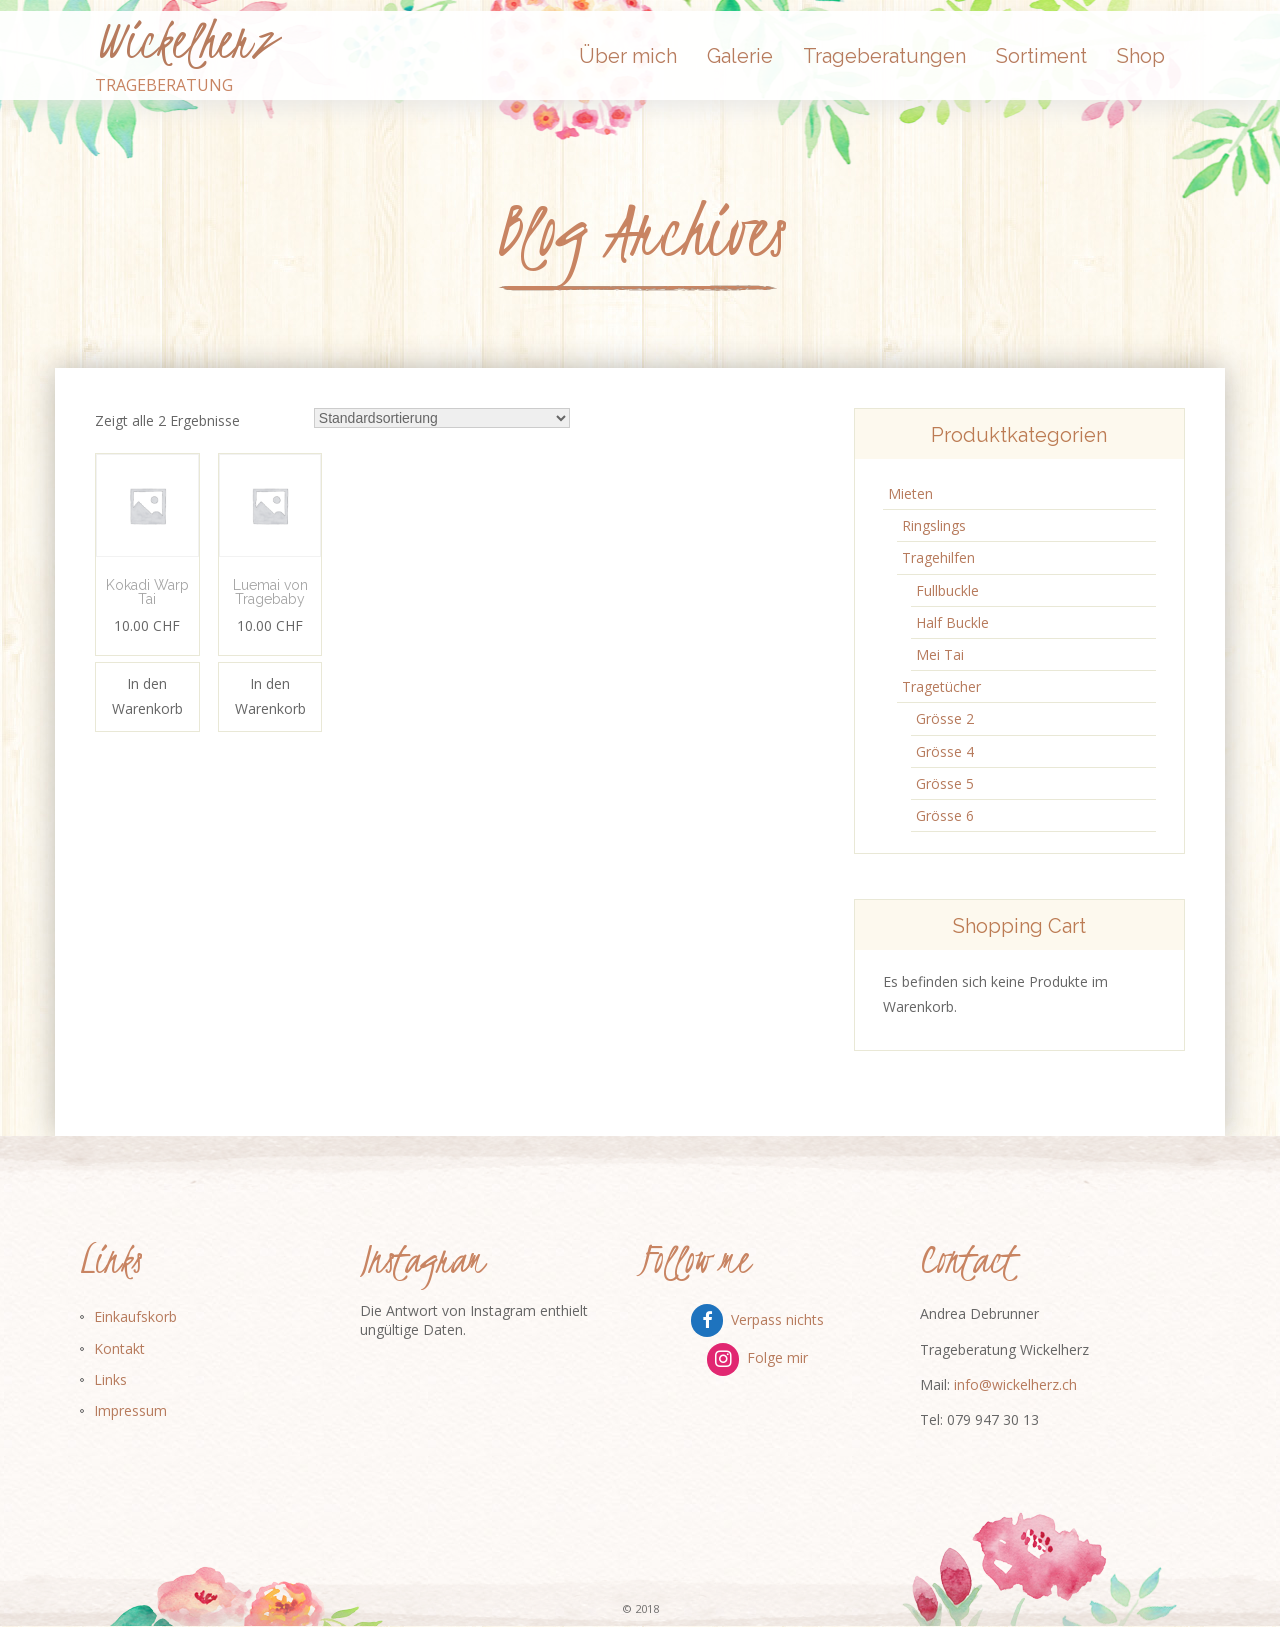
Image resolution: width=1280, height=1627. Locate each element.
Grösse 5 (945, 783)
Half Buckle (952, 622)
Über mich (628, 56)
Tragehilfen (938, 557)
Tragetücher (941, 686)
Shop (1141, 56)
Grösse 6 (945, 815)
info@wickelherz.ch (1015, 1384)
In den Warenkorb (147, 696)
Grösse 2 (945, 718)
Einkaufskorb (135, 1316)
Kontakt (119, 1348)
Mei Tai (940, 654)
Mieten (910, 493)
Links (110, 1379)
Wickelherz (185, 41)
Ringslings (934, 525)
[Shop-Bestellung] (442, 418)
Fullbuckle (947, 590)
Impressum (130, 1410)
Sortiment (1041, 56)
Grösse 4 (945, 751)
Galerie (740, 56)
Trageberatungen (884, 56)
